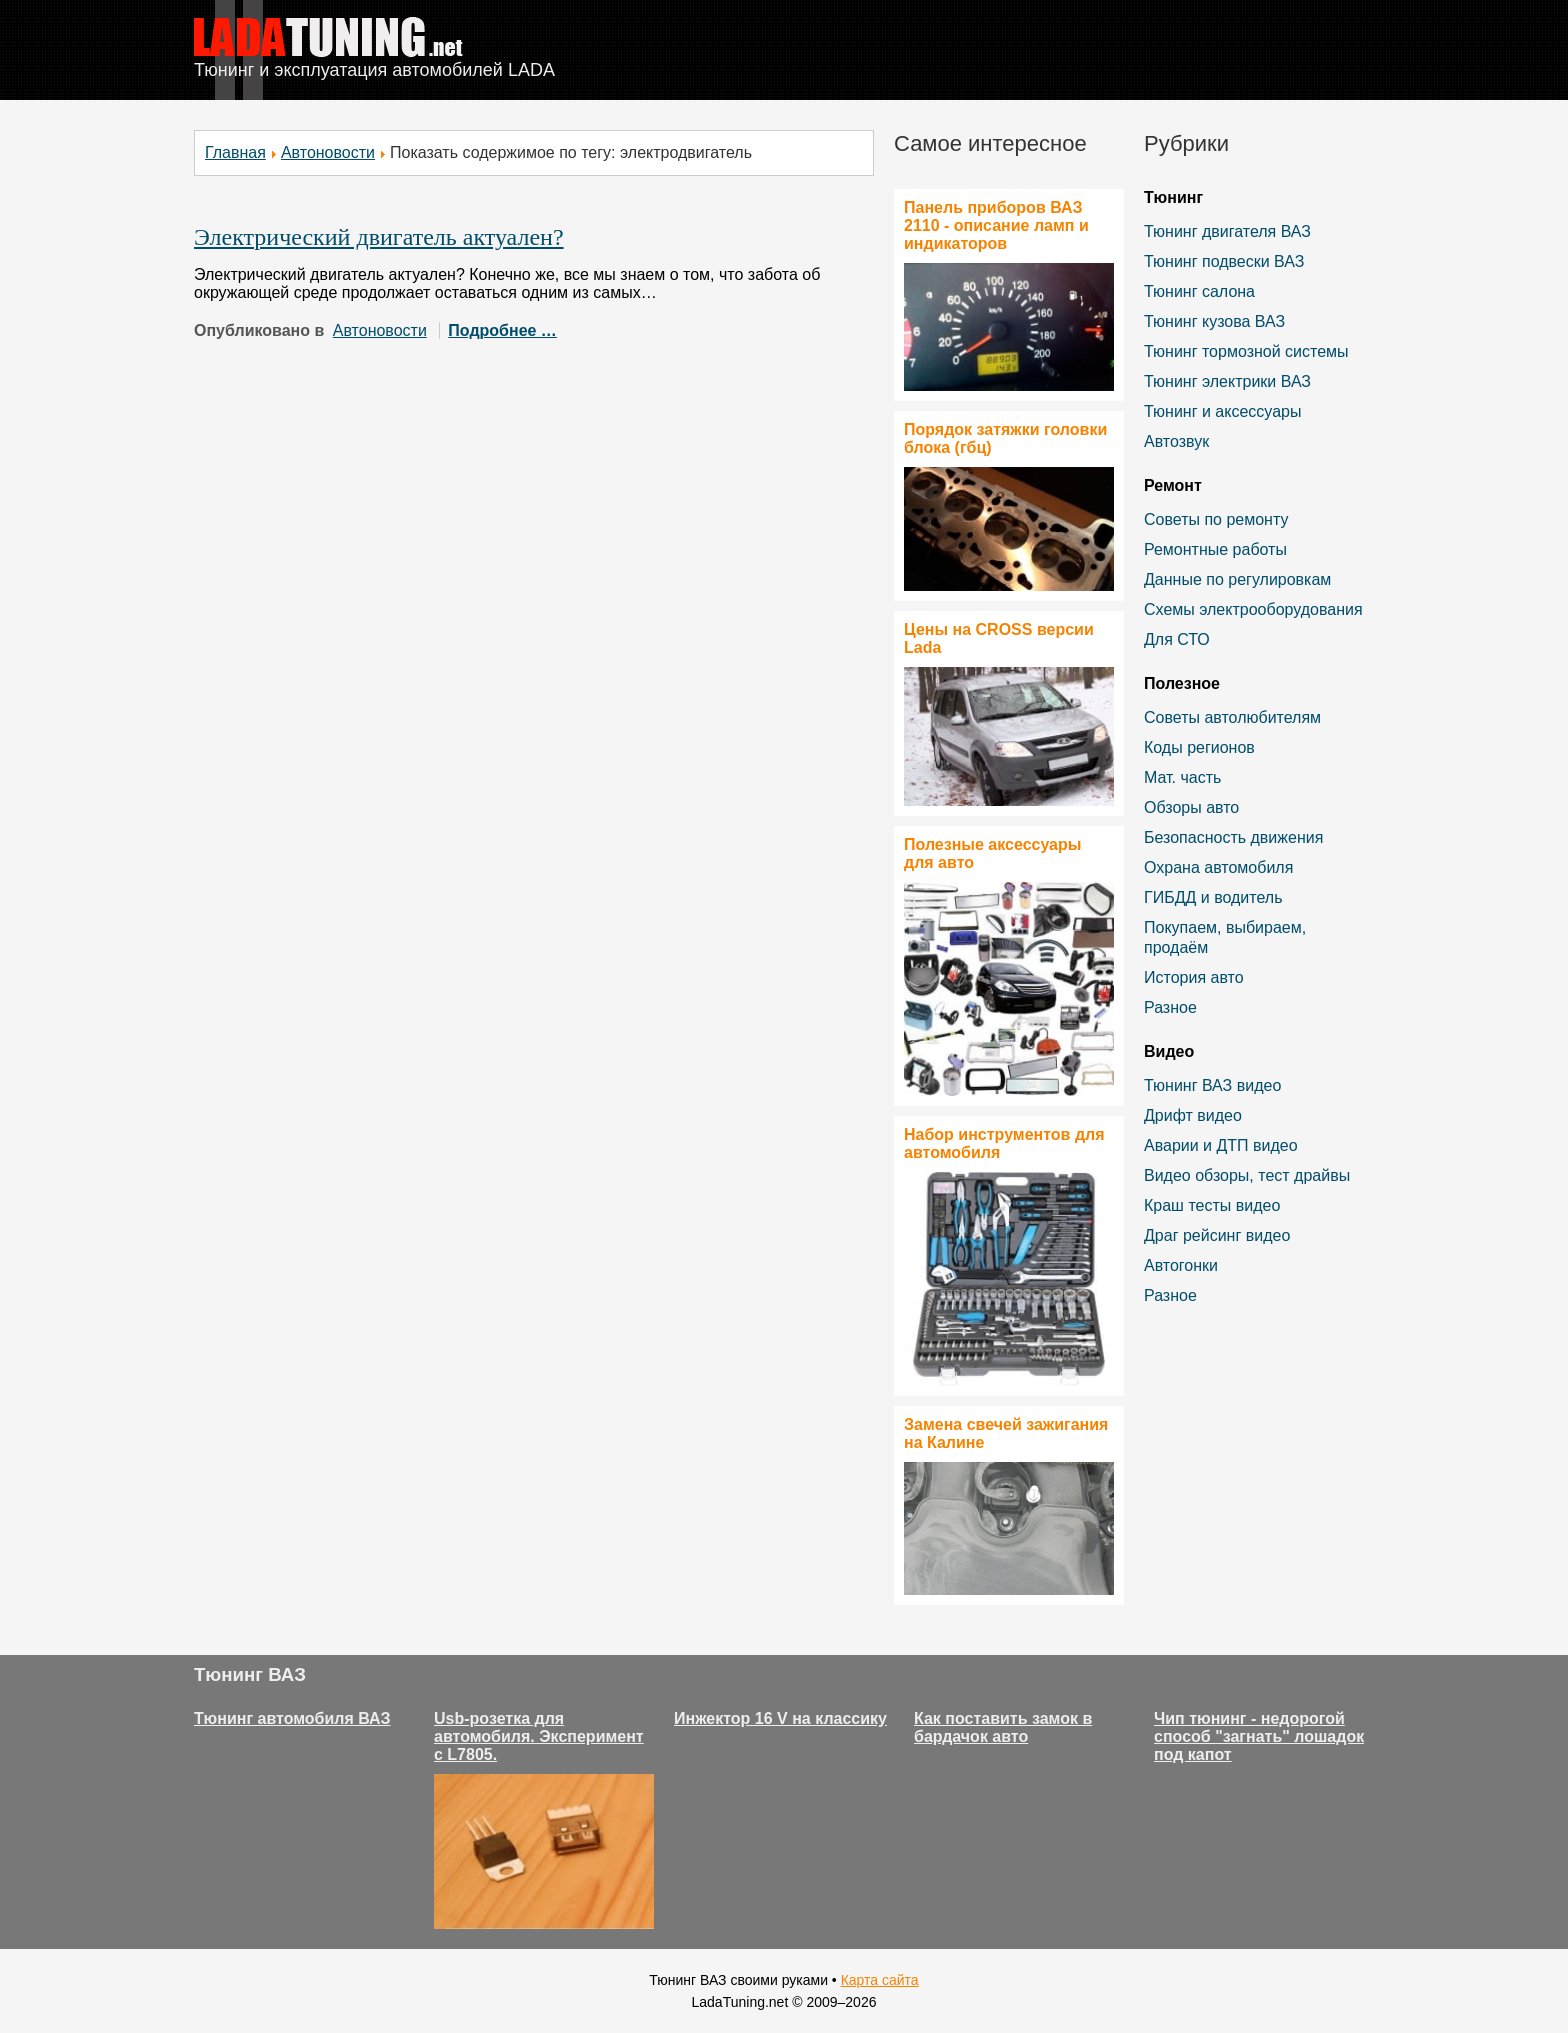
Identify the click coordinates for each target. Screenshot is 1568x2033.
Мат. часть (1182, 777)
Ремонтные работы (1215, 549)
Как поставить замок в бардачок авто (1003, 1727)
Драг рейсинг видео (1217, 1235)
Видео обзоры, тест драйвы (1247, 1175)
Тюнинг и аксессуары (1222, 411)
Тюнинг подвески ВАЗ (1224, 261)
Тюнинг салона (1199, 291)
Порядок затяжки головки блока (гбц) (1005, 438)
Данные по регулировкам (1237, 579)
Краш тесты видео (1212, 1205)
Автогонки (1181, 1265)
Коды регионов (1199, 747)
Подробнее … (502, 330)
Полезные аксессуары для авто (992, 853)
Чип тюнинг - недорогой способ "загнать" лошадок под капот (1259, 1736)
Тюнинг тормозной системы (1246, 351)
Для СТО (1177, 639)
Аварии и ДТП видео (1221, 1145)
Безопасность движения (1233, 837)
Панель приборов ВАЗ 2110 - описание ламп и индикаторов (996, 225)
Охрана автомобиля (1218, 867)
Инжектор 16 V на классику (780, 1718)
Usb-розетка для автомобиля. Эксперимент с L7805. (539, 1736)
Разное (1170, 1007)
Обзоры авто (1191, 807)
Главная (235, 152)
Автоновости (328, 152)
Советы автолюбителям (1232, 717)
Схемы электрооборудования (1253, 609)
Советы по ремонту (1216, 519)
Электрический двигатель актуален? (379, 237)
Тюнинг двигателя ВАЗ (1227, 231)
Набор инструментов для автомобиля (1004, 1143)
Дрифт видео (1193, 1115)
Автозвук (1176, 441)
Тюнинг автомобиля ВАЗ (292, 1718)
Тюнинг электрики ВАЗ (1227, 381)
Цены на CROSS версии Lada (999, 638)
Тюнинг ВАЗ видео (1212, 1085)
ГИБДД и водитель (1213, 897)
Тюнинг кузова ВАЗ (1214, 321)
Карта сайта (880, 1980)
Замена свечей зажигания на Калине (1006, 1433)
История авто (1194, 977)
